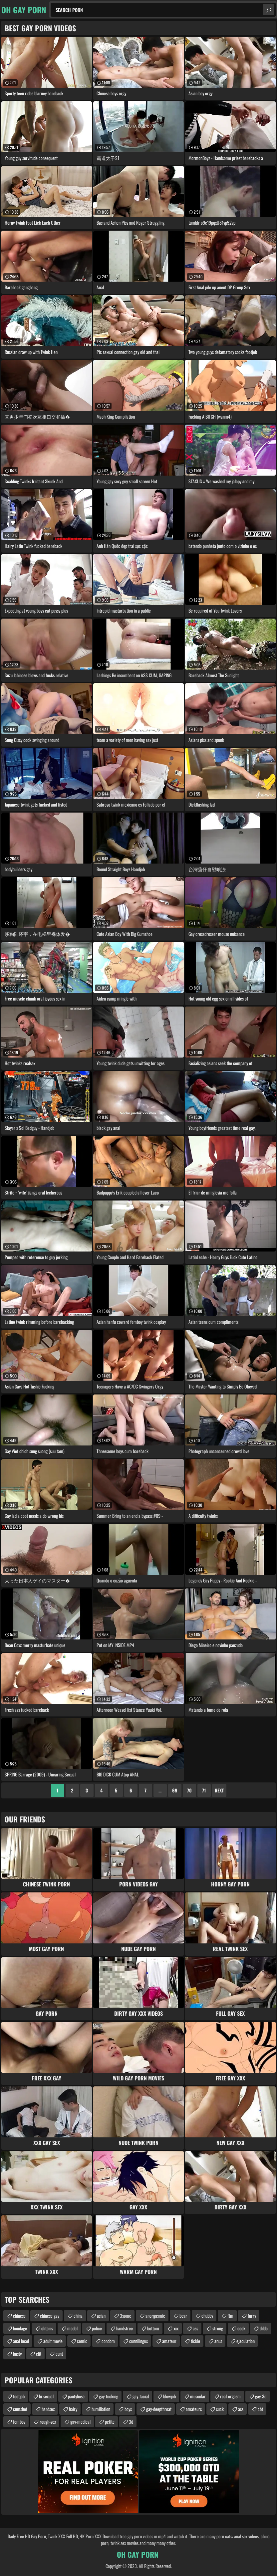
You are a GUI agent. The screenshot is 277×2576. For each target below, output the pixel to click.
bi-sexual (46, 2396)
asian (101, 2315)
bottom (153, 2328)
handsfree (124, 2328)
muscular (198, 2396)
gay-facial (141, 2396)
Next (219, 1790)
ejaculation (245, 2340)
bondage (20, 2328)
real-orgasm (230, 2396)
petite (110, 2421)
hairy (73, 2408)
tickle (195, 2340)
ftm (230, 2315)
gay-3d (260, 2396)
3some (125, 2315)
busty (17, 2353)
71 (204, 1790)
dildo (264, 2328)
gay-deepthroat (158, 2408)
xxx (175, 2328)
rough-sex (48, 2421)
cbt (260, 2408)
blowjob (169, 2396)
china (78, 2315)
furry (252, 2315)
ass (195, 2328)
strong (217, 2328)
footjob (19, 2396)
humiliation (101, 2408)
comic (82, 2340)
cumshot (20, 2408)
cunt (59, 2353)
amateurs (194, 2408)
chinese (19, 2315)
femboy (19, 2421)
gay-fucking (108, 2396)
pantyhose (76, 2396)
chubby (207, 2315)
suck (220, 2408)
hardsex (48, 2408)
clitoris (47, 2328)
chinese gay (49, 2315)
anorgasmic (155, 2315)
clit (38, 2353)
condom (108, 2340)
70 (189, 1790)
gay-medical (80, 2421)
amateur (169, 2340)
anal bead (21, 2340)
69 (174, 1790)
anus (218, 2340)
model (72, 2328)
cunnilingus (138, 2340)
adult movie (53, 2340)
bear (183, 2315)
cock (241, 2328)
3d (131, 2421)
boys (128, 2408)
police (97, 2328)
